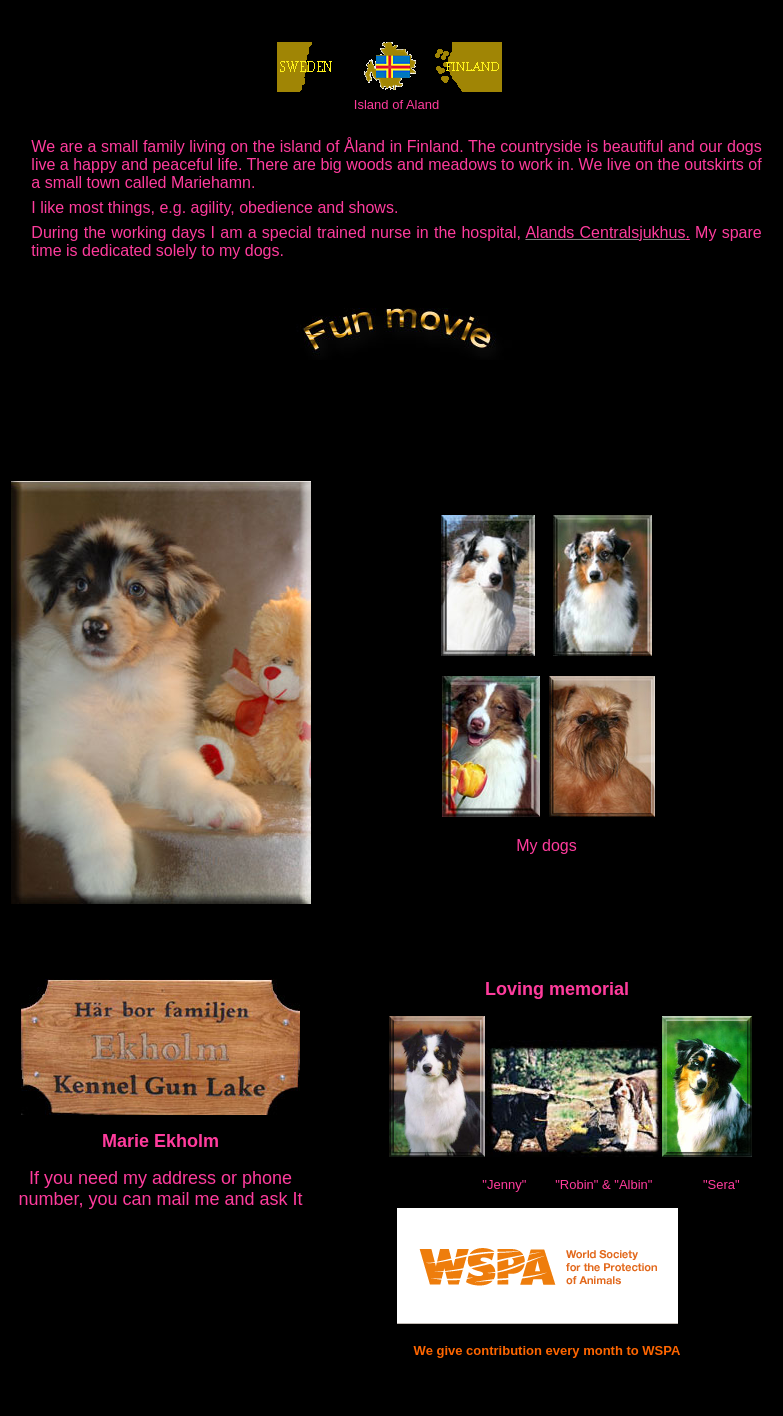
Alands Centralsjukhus (605, 232)
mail (173, 1199)
